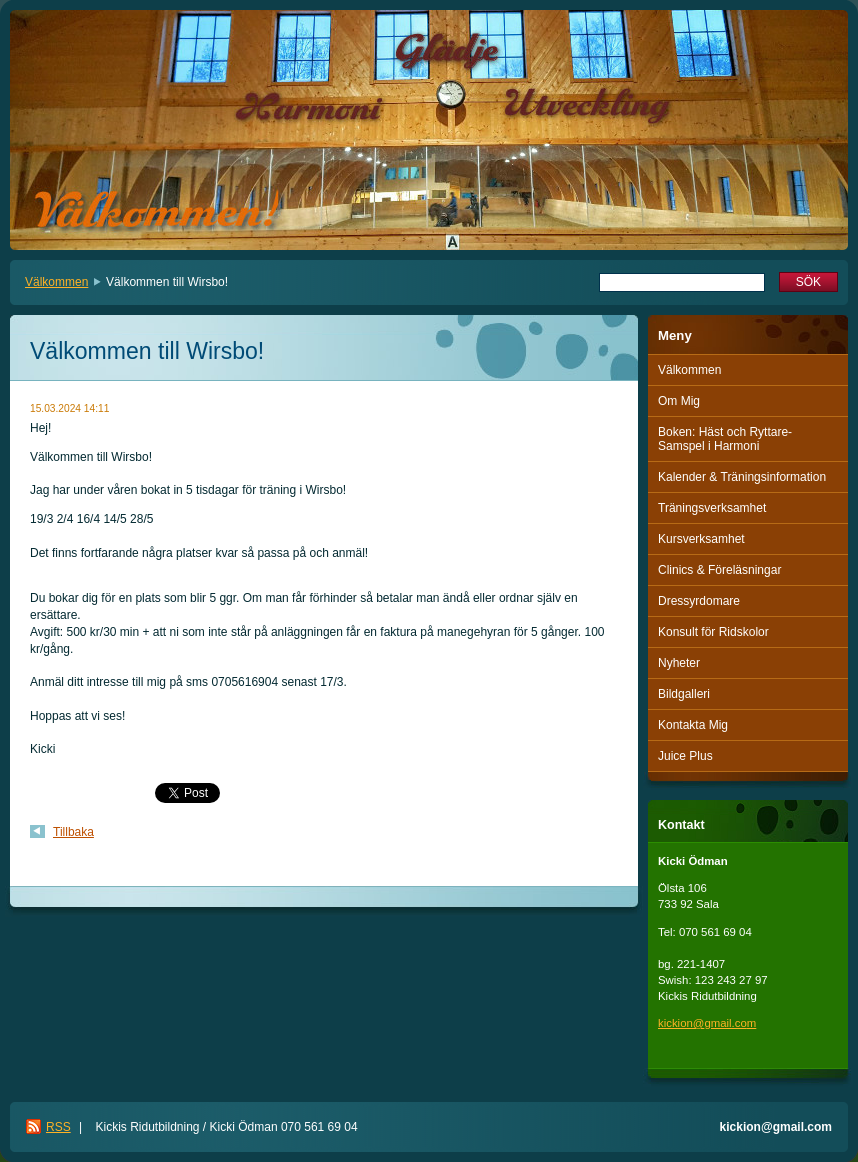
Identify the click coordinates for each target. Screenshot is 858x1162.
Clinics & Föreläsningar (719, 570)
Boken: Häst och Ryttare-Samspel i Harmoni (725, 439)
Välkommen (56, 282)
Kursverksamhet (701, 539)
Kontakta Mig (693, 725)
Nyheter (679, 663)
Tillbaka (73, 832)
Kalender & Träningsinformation (742, 477)
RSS (58, 1127)
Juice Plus (685, 756)
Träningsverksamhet (712, 508)
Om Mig (679, 401)
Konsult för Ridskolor (713, 632)
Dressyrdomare (699, 601)
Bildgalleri (684, 694)
